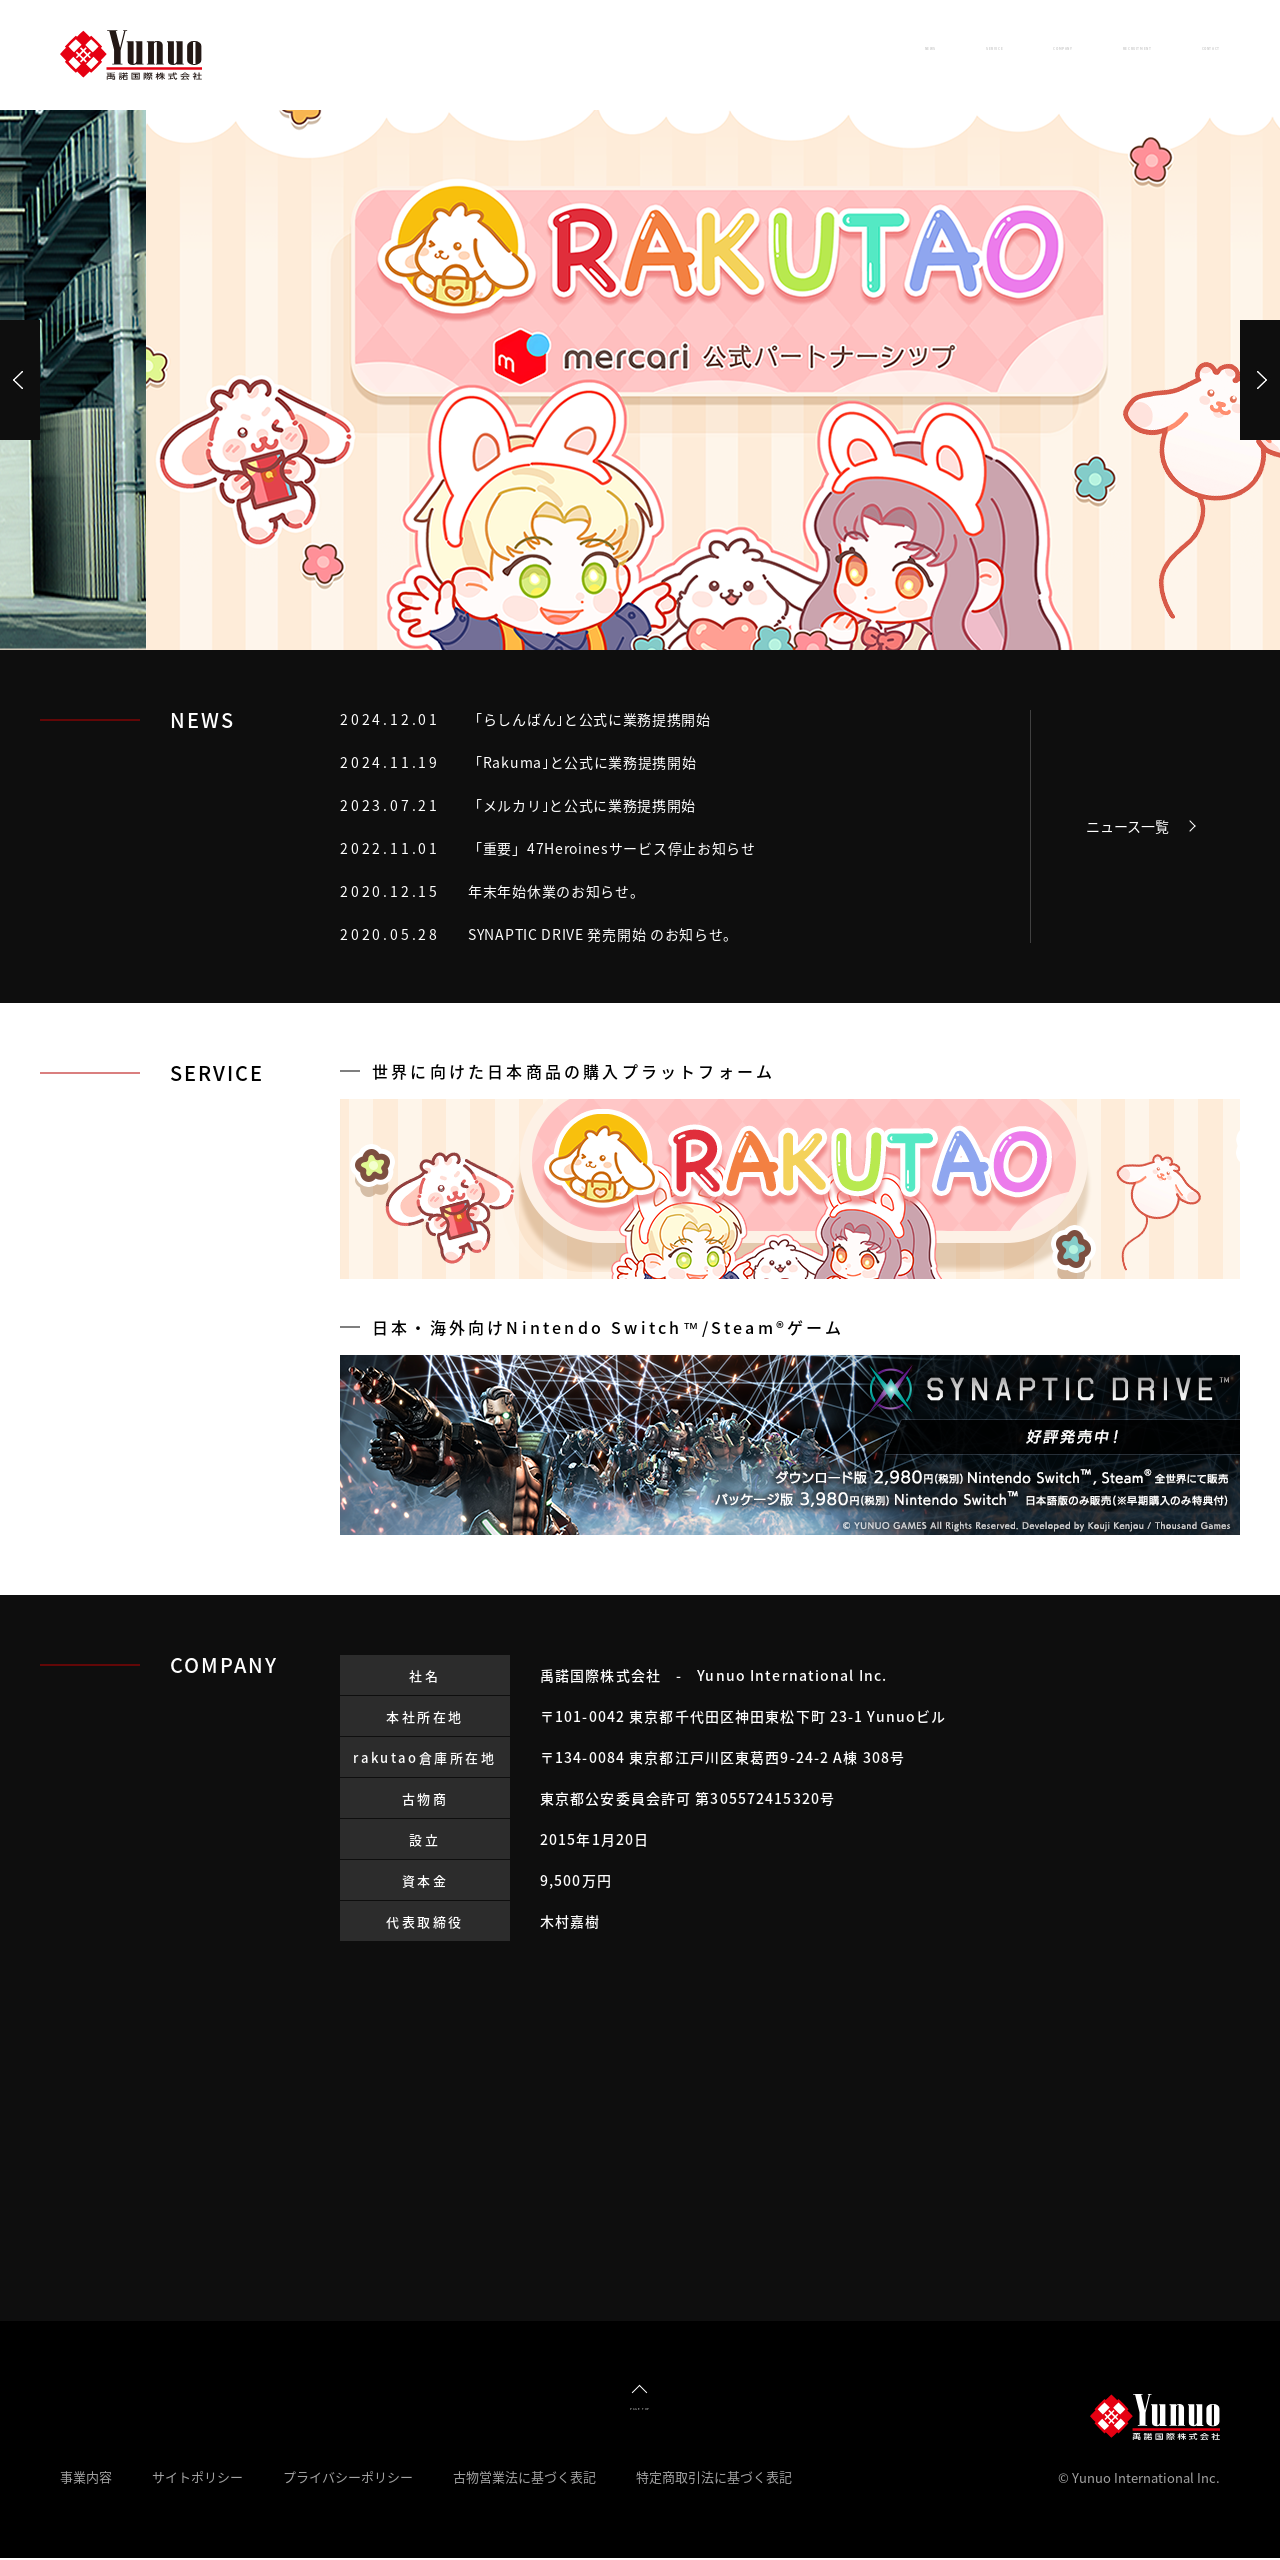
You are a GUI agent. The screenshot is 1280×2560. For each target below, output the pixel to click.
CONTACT (1178, 54)
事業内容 (86, 2478)
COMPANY (861, 54)
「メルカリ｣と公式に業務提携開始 (582, 805)
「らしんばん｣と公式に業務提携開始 (589, 719)
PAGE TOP (639, 2407)
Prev (20, 380)
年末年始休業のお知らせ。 (556, 891)
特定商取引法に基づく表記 (714, 2478)
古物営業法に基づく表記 (524, 2478)
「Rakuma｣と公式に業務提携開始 (582, 762)
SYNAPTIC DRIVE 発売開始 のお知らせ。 (603, 934)
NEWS (612, 54)
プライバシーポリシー (348, 2478)
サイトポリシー (197, 2478)
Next (1260, 380)
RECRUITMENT (1020, 54)
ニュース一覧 (1127, 826)
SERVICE (728, 54)
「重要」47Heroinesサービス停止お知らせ (612, 848)
